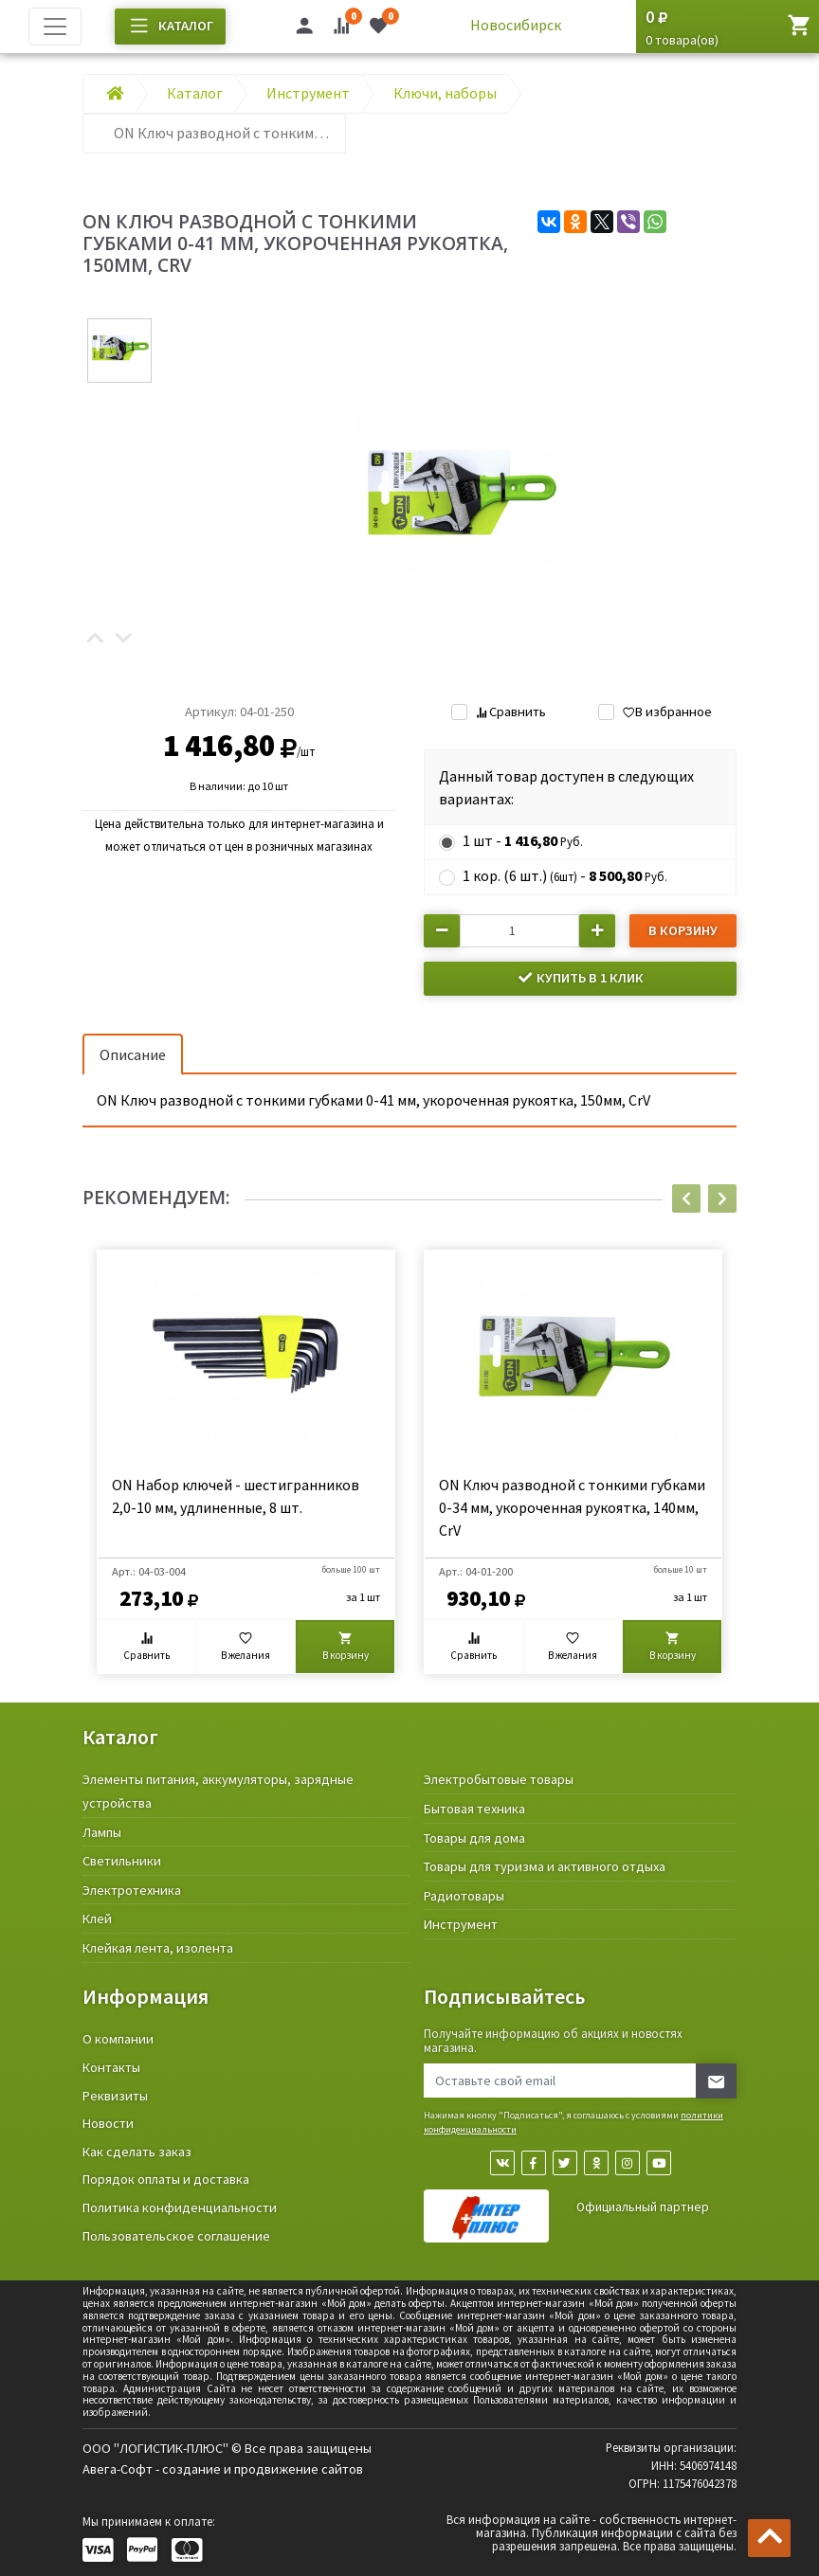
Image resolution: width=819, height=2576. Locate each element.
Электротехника (131, 1890)
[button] (94, 638)
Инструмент (461, 1924)
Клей (97, 1918)
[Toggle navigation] (55, 26)
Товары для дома (474, 1837)
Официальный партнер (642, 2207)
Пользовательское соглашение (176, 2235)
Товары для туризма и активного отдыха (544, 1866)
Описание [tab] (133, 1054)
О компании (118, 2038)
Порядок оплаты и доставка (165, 2179)
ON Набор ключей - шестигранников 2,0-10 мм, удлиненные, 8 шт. (235, 1496)
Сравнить (510, 711)
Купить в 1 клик (580, 977)
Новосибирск (515, 24)
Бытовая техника (474, 1808)
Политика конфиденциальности (179, 2207)
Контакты (111, 2067)
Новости (108, 2123)
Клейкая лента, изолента (157, 1947)
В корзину (683, 930)
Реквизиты (115, 2095)
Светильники (121, 1860)
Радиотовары (464, 1895)
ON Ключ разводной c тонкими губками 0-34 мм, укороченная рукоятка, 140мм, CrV (572, 1507)
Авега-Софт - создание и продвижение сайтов (222, 2468)
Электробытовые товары (498, 1779)
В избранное (667, 711)
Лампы (101, 1832)
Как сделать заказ (136, 2151)
